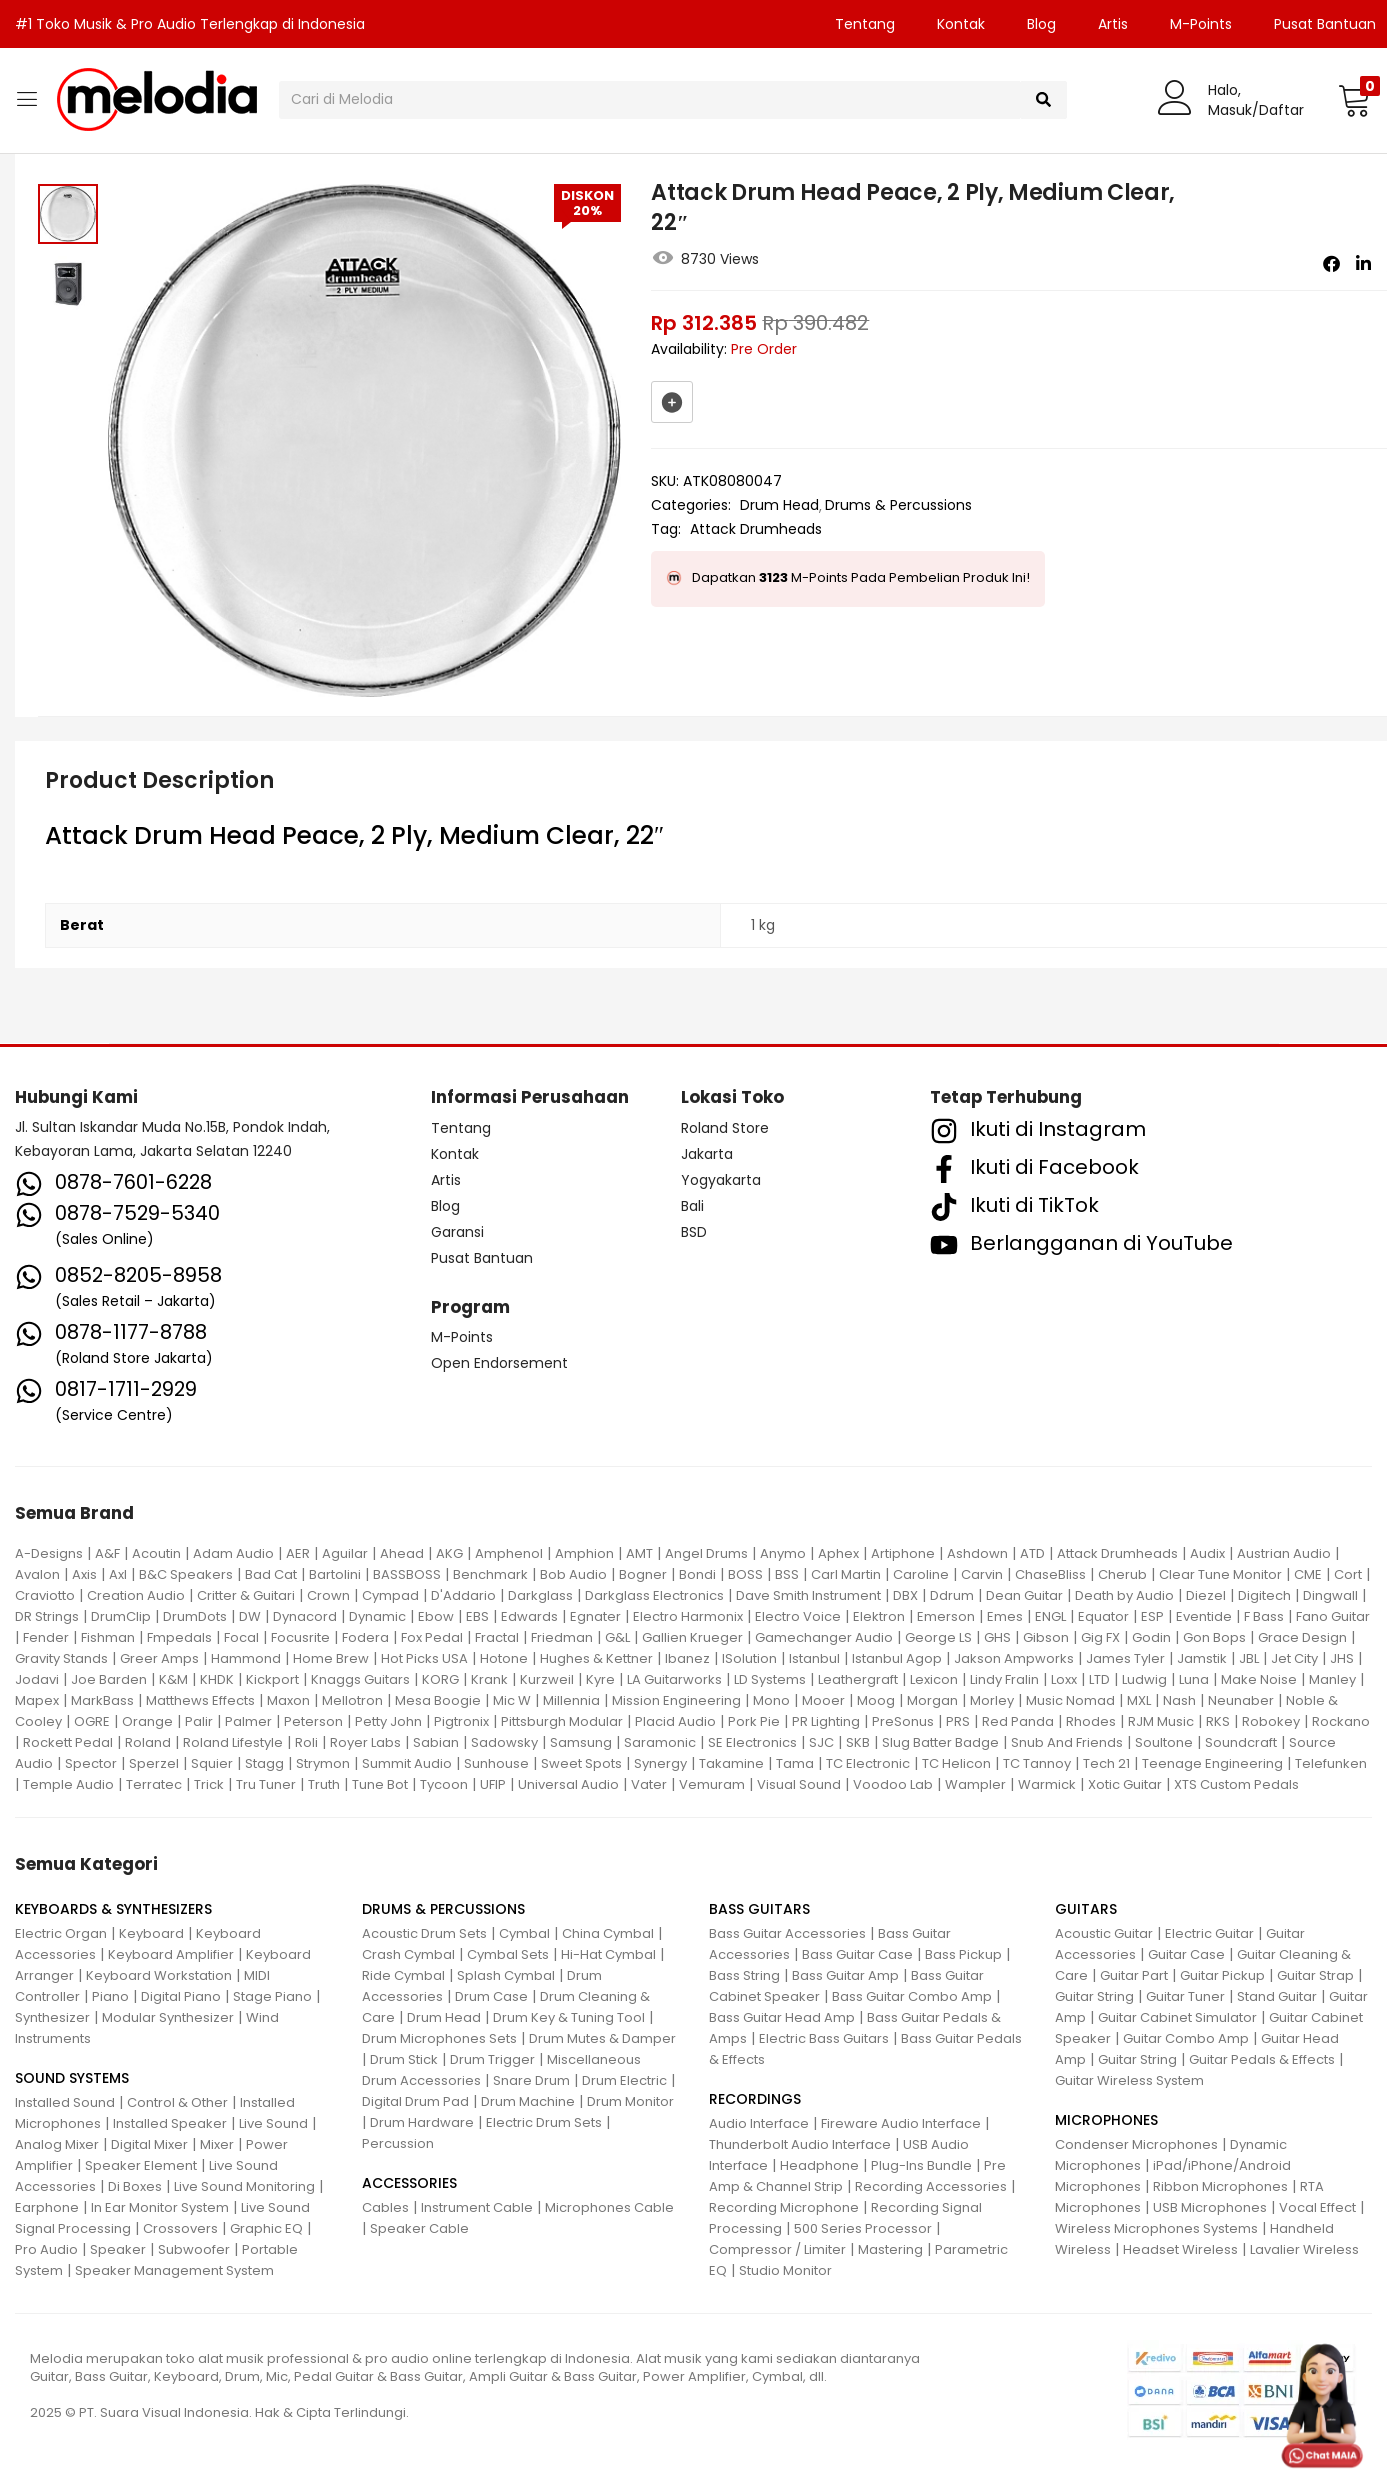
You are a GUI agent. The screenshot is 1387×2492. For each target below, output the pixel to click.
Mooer (823, 1700)
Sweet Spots (581, 1763)
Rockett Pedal (68, 1742)
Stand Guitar (1277, 1996)
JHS (1342, 1658)
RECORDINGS (755, 2099)
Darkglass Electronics (654, 1595)
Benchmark (490, 1574)
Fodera (365, 1637)
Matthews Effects (200, 1700)
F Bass (1264, 1616)
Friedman (562, 1637)
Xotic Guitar (1125, 1784)
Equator (1103, 1616)
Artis (1113, 24)
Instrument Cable (477, 2207)
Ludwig (1144, 1679)
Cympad (390, 1595)
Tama (795, 1763)
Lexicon (934, 1679)
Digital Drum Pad (415, 2101)
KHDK (217, 1679)
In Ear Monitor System (160, 2207)
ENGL (1050, 1616)
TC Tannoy (1037, 1763)
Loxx (1064, 1679)
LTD (1099, 1679)
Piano (110, 1996)
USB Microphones (1210, 2207)
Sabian (436, 1742)
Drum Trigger (492, 2059)
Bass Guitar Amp (845, 1975)
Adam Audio (233, 1553)
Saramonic (660, 1742)
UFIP (493, 1784)
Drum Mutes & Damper (602, 2038)
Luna (1194, 1679)
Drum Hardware (422, 2122)
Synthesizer (52, 2017)
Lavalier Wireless (1304, 2249)
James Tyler (1125, 1658)
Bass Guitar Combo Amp (912, 1996)
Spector (91, 1763)
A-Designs (49, 1553)
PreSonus (903, 1721)
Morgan (932, 1700)
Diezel (1206, 1595)
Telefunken (1331, 1763)
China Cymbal (608, 1933)
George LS (938, 1637)
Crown (328, 1595)
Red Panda (1018, 1721)
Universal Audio (568, 1784)
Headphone (819, 2165)
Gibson (1046, 1637)
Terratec (154, 1784)
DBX (905, 1595)
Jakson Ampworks (1014, 1658)
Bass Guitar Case (857, 1954)
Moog (876, 1700)
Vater (649, 1784)
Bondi (697, 1574)
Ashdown (977, 1553)
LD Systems (770, 1679)
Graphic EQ (266, 2228)
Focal (241, 1637)
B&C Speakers (186, 1574)
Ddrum (952, 1595)
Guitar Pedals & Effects (1262, 2059)
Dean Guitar (1024, 1595)
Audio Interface (759, 2123)
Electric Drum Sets (544, 2122)
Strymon (323, 1763)
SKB (858, 1742)
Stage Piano (272, 1996)
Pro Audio (46, 2249)
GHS (997, 1637)
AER (298, 1553)
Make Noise (1259, 1679)
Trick (209, 1784)
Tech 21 (1106, 1763)
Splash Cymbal (506, 1975)
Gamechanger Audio (824, 1637)
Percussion (398, 2143)
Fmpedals (179, 1637)
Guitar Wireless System (1129, 2080)
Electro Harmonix (688, 1616)
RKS (1218, 1721)
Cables (385, 2207)
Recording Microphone (784, 2207)
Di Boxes (135, 2186)
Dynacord (305, 1616)
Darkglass (540, 1595)
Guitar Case (1186, 1954)
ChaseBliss (1050, 1574)
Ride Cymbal (403, 1975)
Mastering (890, 2249)
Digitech (1264, 1595)
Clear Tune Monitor (1220, 1574)
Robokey (1271, 1721)
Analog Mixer (57, 2144)
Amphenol (509, 1553)
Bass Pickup (963, 1954)
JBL (1249, 1658)
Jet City (1294, 1658)
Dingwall (1330, 1595)
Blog (1041, 24)
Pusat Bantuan (482, 1258)
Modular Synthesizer (168, 2017)
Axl (118, 1574)
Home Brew (331, 1658)
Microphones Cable (609, 2207)
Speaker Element (141, 2165)
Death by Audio (1124, 1595)
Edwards (529, 1616)
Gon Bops (1214, 1637)
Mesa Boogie (438, 1700)
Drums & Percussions (898, 505)
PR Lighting (826, 1721)
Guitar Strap (1315, 1975)
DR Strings (47, 1616)
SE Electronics (752, 1742)
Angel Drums (706, 1553)
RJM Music (1161, 1721)
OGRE (92, 1721)
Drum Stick (404, 2059)
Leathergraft (858, 1679)
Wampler (975, 1784)
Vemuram (712, 1784)
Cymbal (524, 1933)
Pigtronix (461, 1721)
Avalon (37, 1574)
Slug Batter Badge (940, 1742)
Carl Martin (846, 1574)
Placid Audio (675, 1721)
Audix (1207, 1553)
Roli (306, 1742)
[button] (1354, 100)
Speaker (118, 2249)
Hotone (504, 1658)
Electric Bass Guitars (824, 2038)
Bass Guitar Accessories (787, 1933)
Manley (1332, 1679)
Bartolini (335, 1574)
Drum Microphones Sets (439, 2038)
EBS (477, 1616)
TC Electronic (868, 1763)
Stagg (264, 1763)
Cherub (1122, 1574)
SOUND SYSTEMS (72, 2078)
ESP (1152, 1616)
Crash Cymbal (408, 1954)
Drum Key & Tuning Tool (569, 2017)
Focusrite (300, 1637)
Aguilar (345, 1553)
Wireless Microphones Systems (1156, 2228)
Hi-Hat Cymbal (608, 1954)
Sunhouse (496, 1763)
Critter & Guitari (246, 1595)
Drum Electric (624, 2080)
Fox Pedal (432, 1637)
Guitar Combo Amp (1186, 2038)
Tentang (865, 24)
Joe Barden (109, 1679)
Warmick (1047, 1784)
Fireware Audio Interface (901, 2123)
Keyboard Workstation (159, 1975)
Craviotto (45, 1595)
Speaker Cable (419, 2228)
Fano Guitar (1333, 1616)
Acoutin (156, 1553)
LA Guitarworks (674, 1679)
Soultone (1164, 1742)
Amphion (584, 1553)
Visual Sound (799, 1784)
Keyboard (151, 1933)
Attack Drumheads (756, 529)
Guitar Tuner (1185, 1996)
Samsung (581, 1742)
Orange (147, 1721)
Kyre (600, 1679)
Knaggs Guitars (360, 1679)
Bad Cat (271, 1574)
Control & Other (177, 2102)
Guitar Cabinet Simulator (1177, 2017)
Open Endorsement (499, 1363)
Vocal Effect (1317, 2207)
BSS (787, 1574)
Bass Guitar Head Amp (782, 2017)
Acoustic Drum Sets (424, 1933)
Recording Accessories (931, 2186)
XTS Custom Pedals (1236, 1784)
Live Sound (273, 2123)
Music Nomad (1070, 1700)
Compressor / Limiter (777, 2249)
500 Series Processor (863, 2228)
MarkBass (102, 1700)
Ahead (402, 1553)
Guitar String (1094, 1996)
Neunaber (1241, 1700)
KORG (440, 1679)
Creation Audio (136, 1595)
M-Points (1201, 24)
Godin (1151, 1637)
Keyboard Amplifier (171, 1954)
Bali (692, 1206)
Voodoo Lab (893, 1784)
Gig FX (1100, 1637)
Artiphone (903, 1553)
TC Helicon (956, 1763)
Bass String (744, 1975)
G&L (617, 1637)
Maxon (288, 1700)
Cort (1348, 1574)
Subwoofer (194, 2249)
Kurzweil (547, 1679)
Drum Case (491, 1996)
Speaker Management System (174, 2270)
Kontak (961, 24)
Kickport (272, 1679)
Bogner (643, 1574)
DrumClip (121, 1616)
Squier (212, 1763)
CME (1308, 1574)
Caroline (921, 1574)
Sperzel (154, 1763)
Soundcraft (1241, 1742)
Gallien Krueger (692, 1637)
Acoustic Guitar (1104, 1933)
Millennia (571, 1700)
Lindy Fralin (1004, 1679)
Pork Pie (754, 1721)
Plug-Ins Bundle (921, 2165)
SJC (821, 1742)
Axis (84, 1574)
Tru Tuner (266, 1784)
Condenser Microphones (1136, 2144)
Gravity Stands (61, 1658)
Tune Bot (380, 1784)
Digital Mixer (149, 2144)
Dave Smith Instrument (808, 1595)
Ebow (436, 1616)
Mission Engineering (676, 1700)
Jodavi (37, 1679)
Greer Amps (159, 1658)
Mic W (512, 1700)
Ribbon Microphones (1220, 2186)
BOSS (745, 1574)
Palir (199, 1721)
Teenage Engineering (1212, 1763)
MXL (1139, 1700)
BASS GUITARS (759, 1909)
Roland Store (725, 1128)
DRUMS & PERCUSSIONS (443, 1909)
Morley (992, 1700)
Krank (489, 1679)
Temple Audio (68, 1784)
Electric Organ (61, 1933)
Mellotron (352, 1700)
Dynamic (377, 1616)
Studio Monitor (785, 2270)
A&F (107, 1553)
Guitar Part (1134, 1975)
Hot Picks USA (424, 1658)
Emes (1005, 1616)
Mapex (37, 1700)
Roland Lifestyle (233, 1742)
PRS (958, 1721)
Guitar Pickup (1222, 1975)
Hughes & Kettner (596, 1658)
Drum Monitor (630, 2101)
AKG (449, 1553)
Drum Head (779, 505)
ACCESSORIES (409, 2183)
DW (250, 1616)
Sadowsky (504, 1742)
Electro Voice (798, 1616)
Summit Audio (407, 1763)
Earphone (47, 2207)
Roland (148, 1742)
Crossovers (180, 2228)
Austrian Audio (1284, 1553)
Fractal (497, 1637)
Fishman (108, 1637)
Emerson (946, 1616)
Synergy (660, 1763)
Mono (771, 1700)
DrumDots (195, 1616)
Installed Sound (65, 2102)
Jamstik (1202, 1658)
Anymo (783, 1553)
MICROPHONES (1106, 2120)
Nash (1179, 1700)
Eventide (1204, 1616)
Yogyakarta (721, 1180)
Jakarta (707, 1154)
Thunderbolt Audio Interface (800, 2144)
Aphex (838, 1553)
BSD (694, 1232)
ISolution (749, 1658)
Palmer (248, 1721)
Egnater (595, 1616)
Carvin (982, 1574)
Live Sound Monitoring (244, 2186)
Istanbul (814, 1658)
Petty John (388, 1721)
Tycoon (444, 1784)
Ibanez (687, 1658)
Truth (324, 1784)
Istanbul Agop (897, 1658)
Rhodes (1091, 1721)
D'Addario (463, 1595)
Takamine (731, 1763)
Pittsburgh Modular (562, 1721)
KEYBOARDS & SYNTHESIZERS (113, 1909)
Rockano (1341, 1721)
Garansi (457, 1232)
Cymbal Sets (508, 1954)
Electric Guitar (1209, 1933)
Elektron (879, 1616)
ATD (1032, 1553)
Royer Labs (365, 1742)
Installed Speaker (170, 2123)
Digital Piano (181, 1996)
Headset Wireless (1180, 2249)
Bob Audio (573, 1574)
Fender (46, 1637)
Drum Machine (528, 2101)
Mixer (217, 2144)
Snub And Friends (1067, 1742)
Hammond (246, 1658)
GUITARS (1086, 1909)
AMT (639, 1553)
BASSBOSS (407, 1574)
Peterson (313, 1721)
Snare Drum (531, 2080)
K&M (173, 1679)
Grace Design (1302, 1637)
